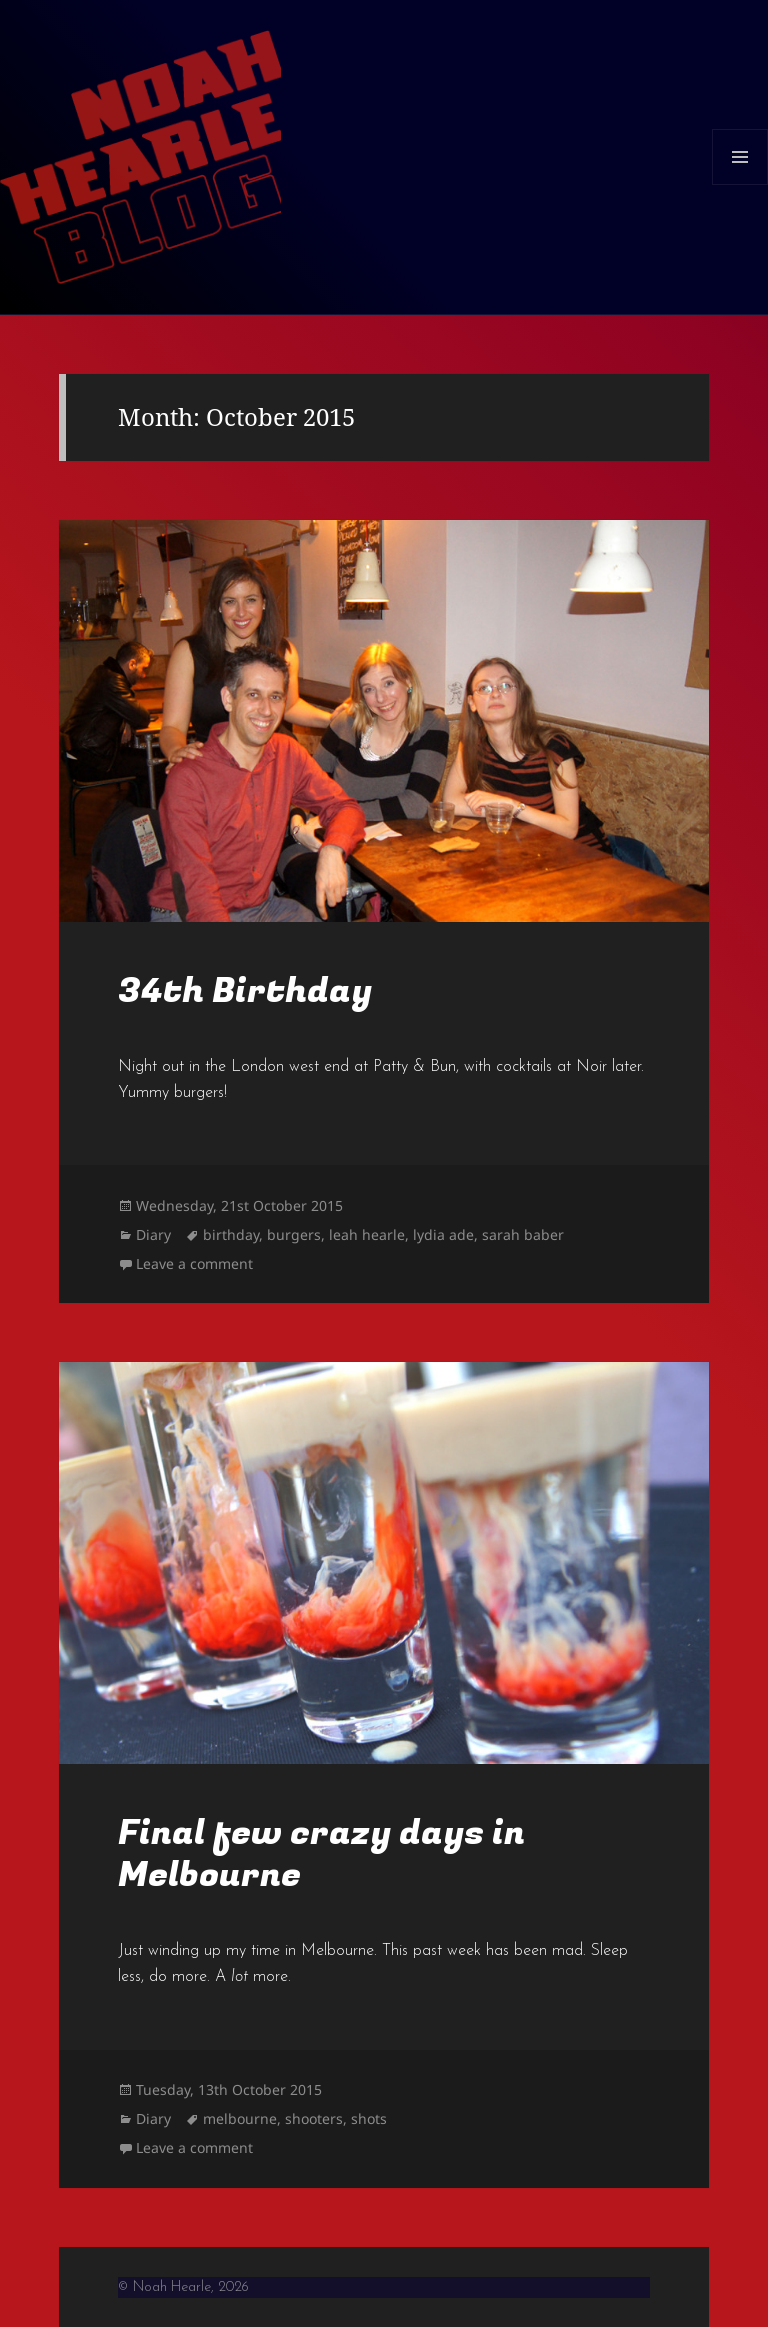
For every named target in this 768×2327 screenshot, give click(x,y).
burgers (294, 1234)
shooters (314, 2118)
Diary (153, 1234)
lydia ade (443, 1234)
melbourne (240, 2118)
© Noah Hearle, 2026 (183, 2287)
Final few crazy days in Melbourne (321, 1854)
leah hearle (367, 1234)
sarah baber (523, 1234)
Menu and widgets (740, 184)
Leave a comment (194, 1263)
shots (369, 2118)
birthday (231, 1234)
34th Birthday (245, 991)
